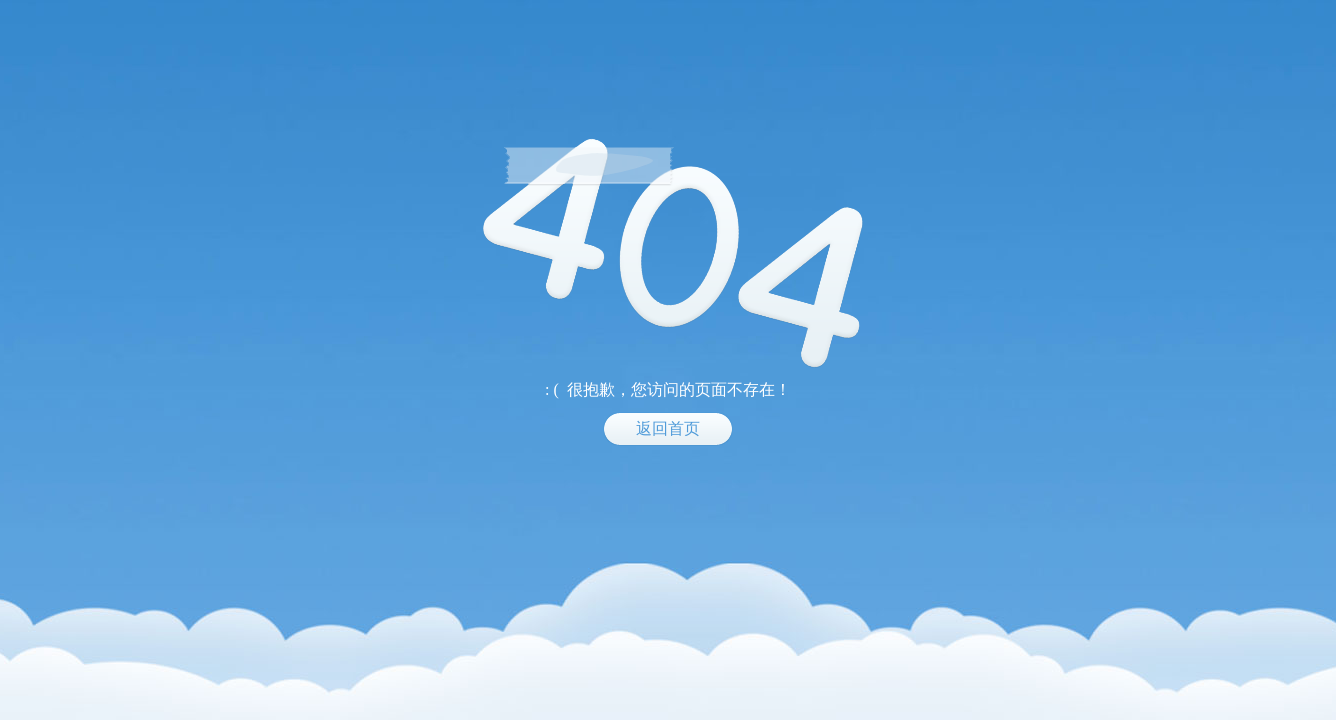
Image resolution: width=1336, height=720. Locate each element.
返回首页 (668, 428)
